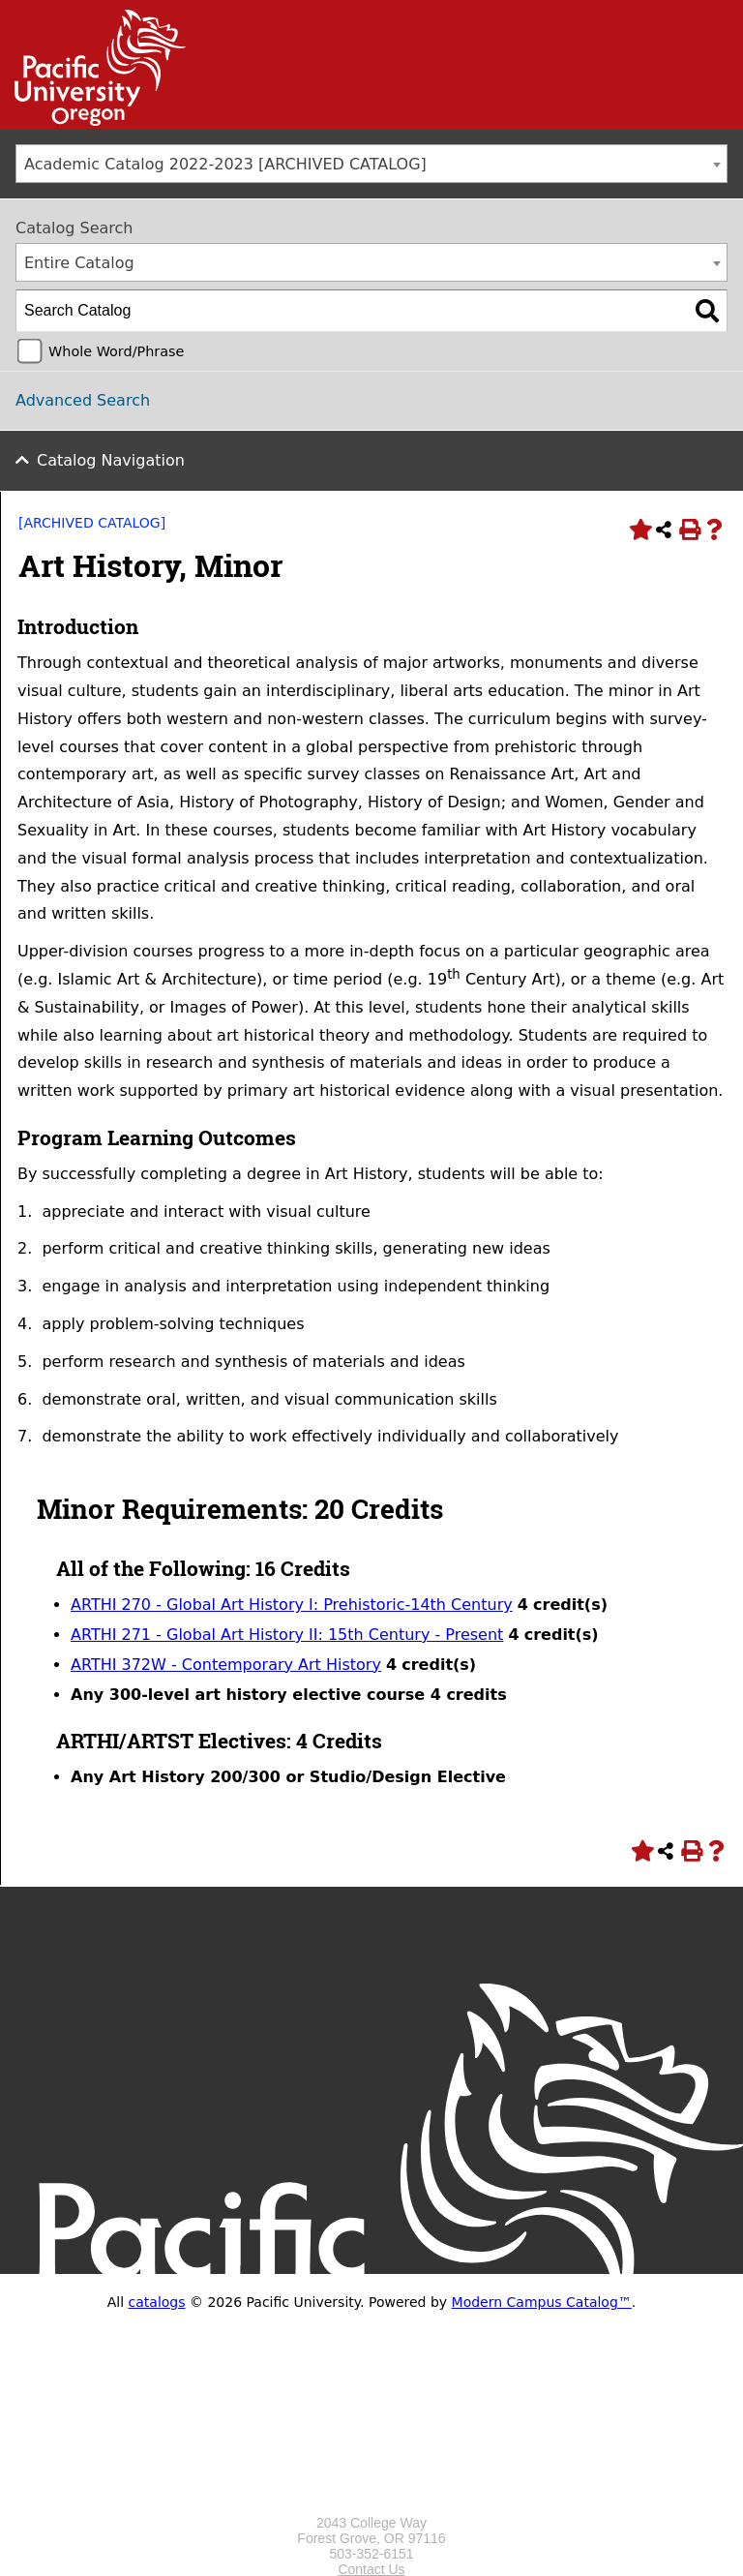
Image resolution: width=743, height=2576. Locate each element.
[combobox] (371, 163)
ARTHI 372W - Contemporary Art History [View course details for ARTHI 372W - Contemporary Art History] (226, 1664)
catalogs (157, 2302)
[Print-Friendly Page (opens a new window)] (688, 529)
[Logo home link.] (371, 2507)
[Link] (93, 121)
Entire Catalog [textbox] (79, 263)
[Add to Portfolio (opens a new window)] (638, 529)
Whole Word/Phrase (116, 351)
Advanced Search (82, 400)
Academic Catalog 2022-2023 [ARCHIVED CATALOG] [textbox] (225, 164)
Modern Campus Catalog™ (542, 2302)
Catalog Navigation (111, 460)
